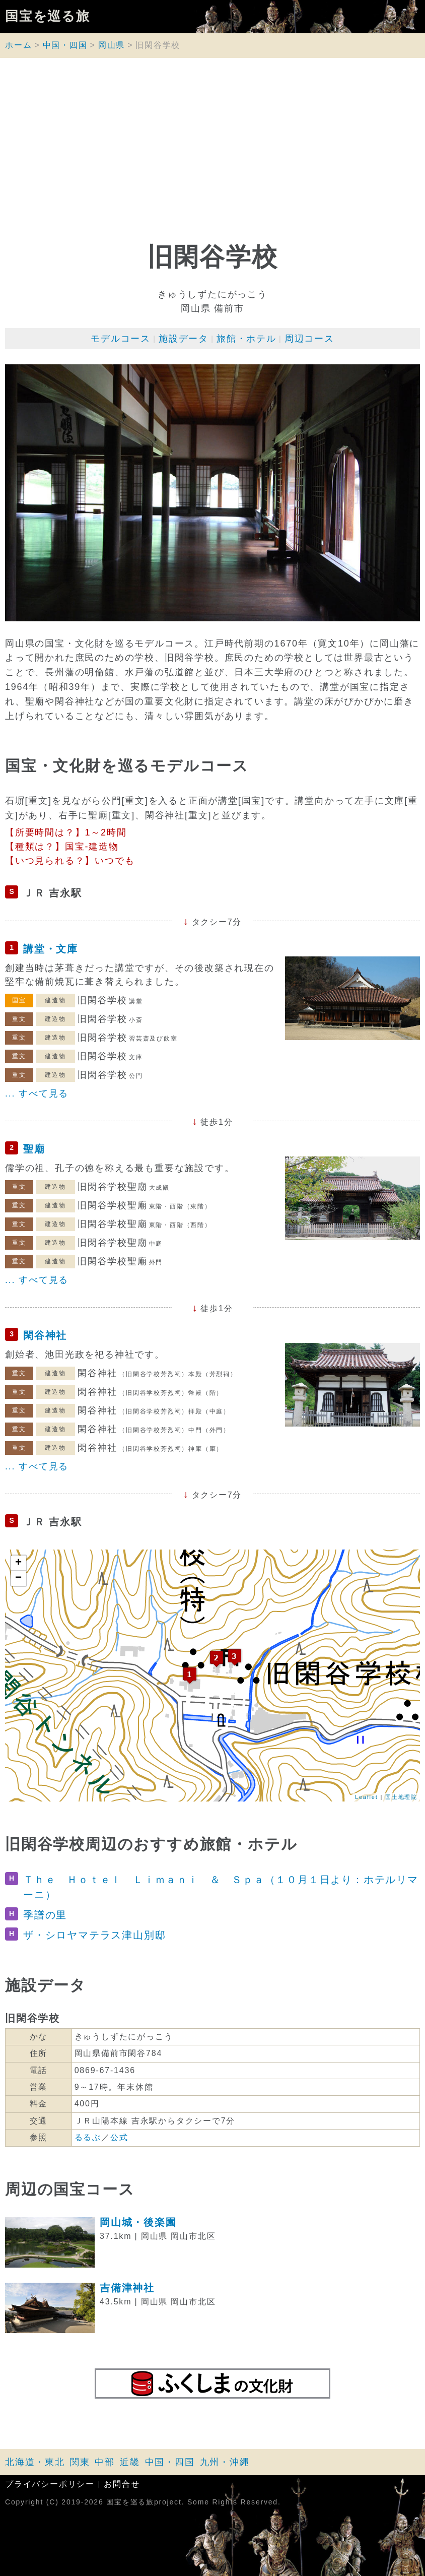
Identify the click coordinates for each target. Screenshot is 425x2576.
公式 (119, 2137)
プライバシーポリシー (50, 2484)
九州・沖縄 (225, 2462)
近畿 (130, 2462)
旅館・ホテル (246, 339)
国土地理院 (401, 1797)
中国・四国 (65, 45)
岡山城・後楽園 (138, 2222)
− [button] (19, 1578)
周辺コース (309, 339)
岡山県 (111, 45)
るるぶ (88, 2137)
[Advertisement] (212, 153)
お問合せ (121, 2484)
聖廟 (34, 1148)
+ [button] (19, 1563)
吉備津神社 (127, 2287)
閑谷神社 (45, 1335)
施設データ (183, 339)
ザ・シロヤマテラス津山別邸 (94, 1935)
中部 (105, 2462)
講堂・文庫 (50, 948)
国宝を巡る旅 (47, 16)
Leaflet (366, 1797)
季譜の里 (45, 1914)
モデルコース (121, 339)
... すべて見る (36, 1093)
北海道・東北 (35, 2462)
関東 (80, 2462)
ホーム (18, 45)
